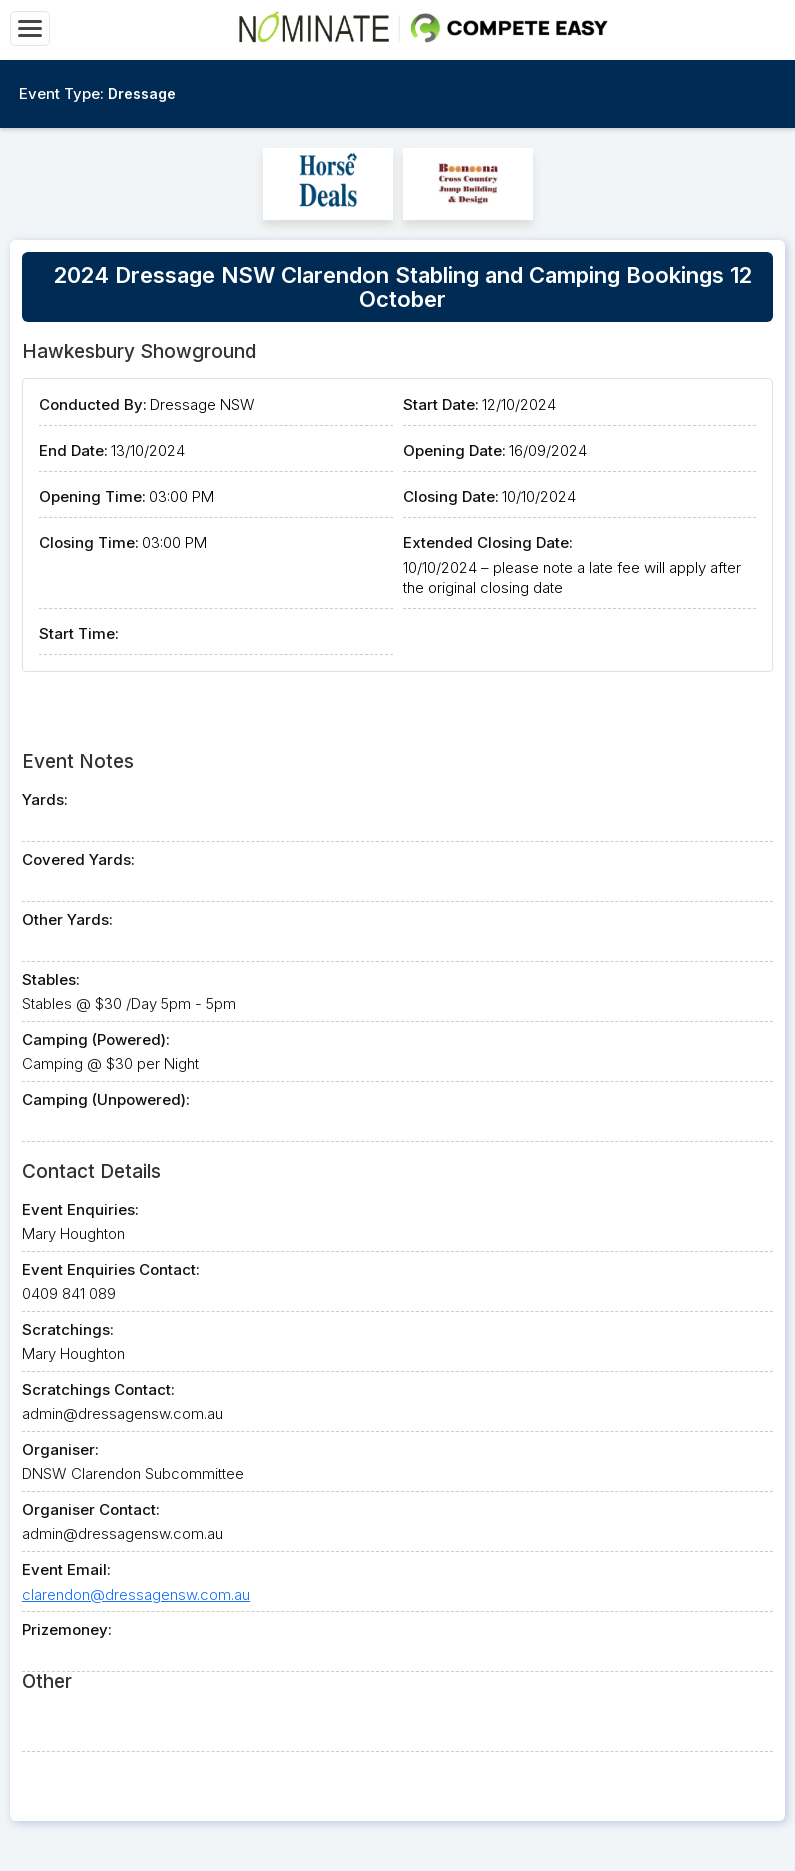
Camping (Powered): (96, 1039)
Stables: (51, 979)
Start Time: (79, 633)
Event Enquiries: (80, 1209)
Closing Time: (89, 542)
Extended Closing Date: (488, 542)
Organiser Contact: (91, 1509)
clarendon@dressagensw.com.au (136, 1594)
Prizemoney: (67, 1629)
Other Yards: (67, 919)
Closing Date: (451, 496)
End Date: (73, 450)
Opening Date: (454, 450)
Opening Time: (92, 496)
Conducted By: (93, 404)
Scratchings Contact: (98, 1389)
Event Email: (66, 1569)
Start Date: (441, 404)
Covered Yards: (78, 859)
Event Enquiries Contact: (111, 1269)
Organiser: (60, 1449)
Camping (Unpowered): (106, 1099)
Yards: (45, 799)
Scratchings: (68, 1329)
